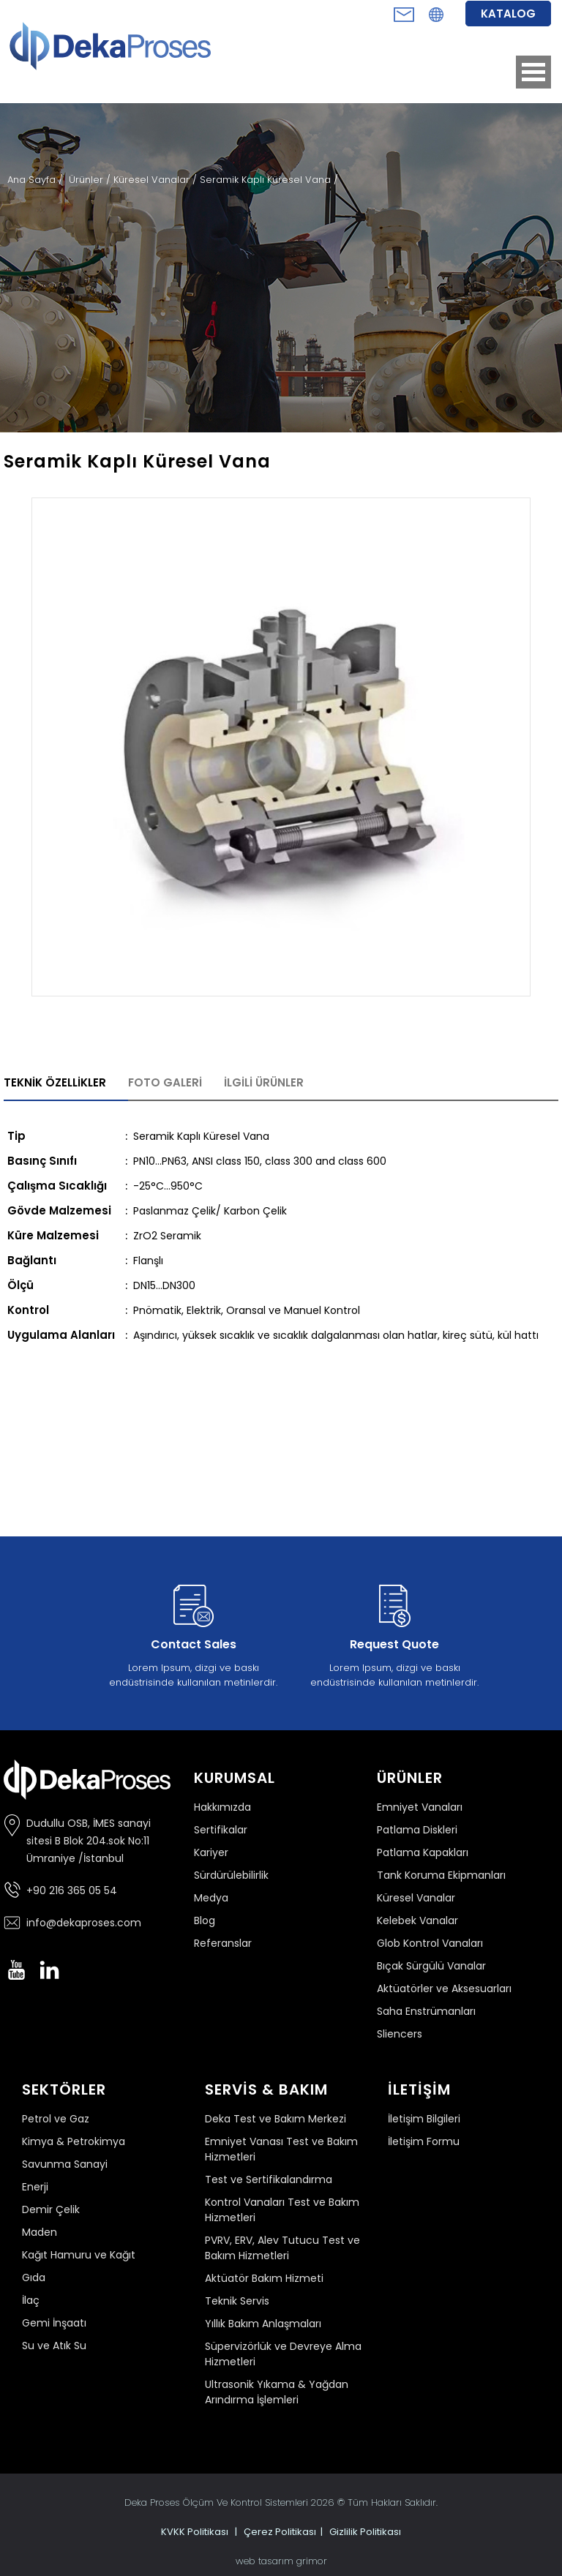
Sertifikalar (220, 1829)
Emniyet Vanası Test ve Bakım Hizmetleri (281, 2149)
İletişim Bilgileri (424, 2118)
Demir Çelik (51, 2209)
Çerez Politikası (280, 2532)
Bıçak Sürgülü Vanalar (431, 1966)
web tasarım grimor (281, 2561)
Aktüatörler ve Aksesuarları (444, 1988)
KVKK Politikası (194, 2532)
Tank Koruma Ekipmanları (441, 1875)
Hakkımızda (222, 1807)
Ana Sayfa (33, 180)
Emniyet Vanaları (419, 1807)
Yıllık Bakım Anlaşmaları (263, 2323)
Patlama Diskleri (417, 1829)
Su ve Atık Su (54, 2345)
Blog (204, 1920)
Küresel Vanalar (416, 1897)
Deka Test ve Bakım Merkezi (275, 2118)
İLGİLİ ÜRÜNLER (264, 1082)
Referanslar (223, 1943)
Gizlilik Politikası (365, 2532)
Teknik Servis (237, 2301)
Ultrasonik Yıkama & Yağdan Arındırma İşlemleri (276, 2392)
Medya (211, 1897)
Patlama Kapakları (422, 1852)
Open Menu (533, 72)
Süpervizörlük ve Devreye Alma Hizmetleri (283, 2354)
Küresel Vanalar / (156, 180)
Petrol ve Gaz (55, 2118)
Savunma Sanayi (65, 2164)
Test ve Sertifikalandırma (268, 2179)
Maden (39, 2232)
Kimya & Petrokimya (73, 2141)
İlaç (31, 2300)
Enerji (35, 2186)
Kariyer (211, 1852)
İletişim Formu (424, 2141)
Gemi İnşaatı (54, 2323)
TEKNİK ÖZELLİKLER (55, 1082)
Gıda (33, 2277)
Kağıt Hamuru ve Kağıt (78, 2255)
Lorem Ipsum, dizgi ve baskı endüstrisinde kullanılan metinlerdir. (193, 1633)
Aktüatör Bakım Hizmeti (264, 2278)
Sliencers (399, 2034)
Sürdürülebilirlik (231, 1875)
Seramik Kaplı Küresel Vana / (269, 180)
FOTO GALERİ (165, 1082)
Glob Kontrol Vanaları (430, 1943)
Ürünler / (91, 180)
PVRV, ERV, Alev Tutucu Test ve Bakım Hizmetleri (282, 2248)
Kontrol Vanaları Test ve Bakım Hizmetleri (282, 2210)
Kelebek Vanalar (417, 1920)
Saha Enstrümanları (426, 2011)
